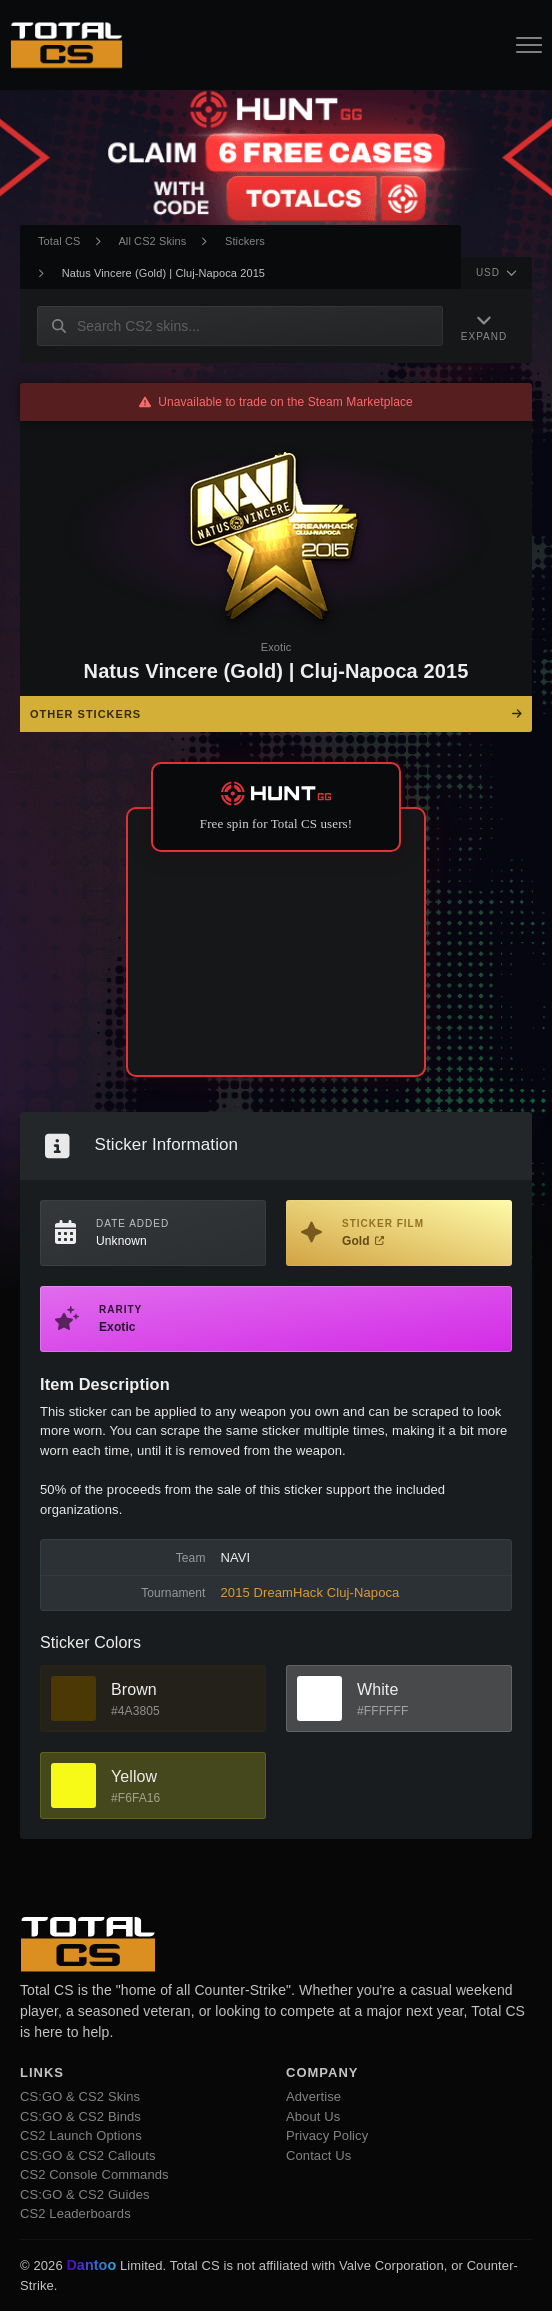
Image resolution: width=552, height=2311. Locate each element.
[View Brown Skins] (73, 1698)
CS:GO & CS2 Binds (80, 2116)
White (377, 1689)
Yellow (134, 1776)
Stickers (245, 241)
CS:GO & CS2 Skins (80, 2096)
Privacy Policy (327, 2135)
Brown (134, 1689)
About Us (313, 2116)
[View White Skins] (319, 1698)
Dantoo (92, 2266)
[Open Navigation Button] (529, 45)
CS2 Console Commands (94, 2174)
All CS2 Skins (152, 241)
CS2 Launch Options (81, 2135)
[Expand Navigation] (484, 325)
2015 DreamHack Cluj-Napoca (310, 1592)
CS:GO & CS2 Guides (85, 2194)
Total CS (59, 241)
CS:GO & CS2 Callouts (88, 2155)
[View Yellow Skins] (73, 1785)
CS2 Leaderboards (75, 2213)
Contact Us (318, 2155)
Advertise (313, 2096)
